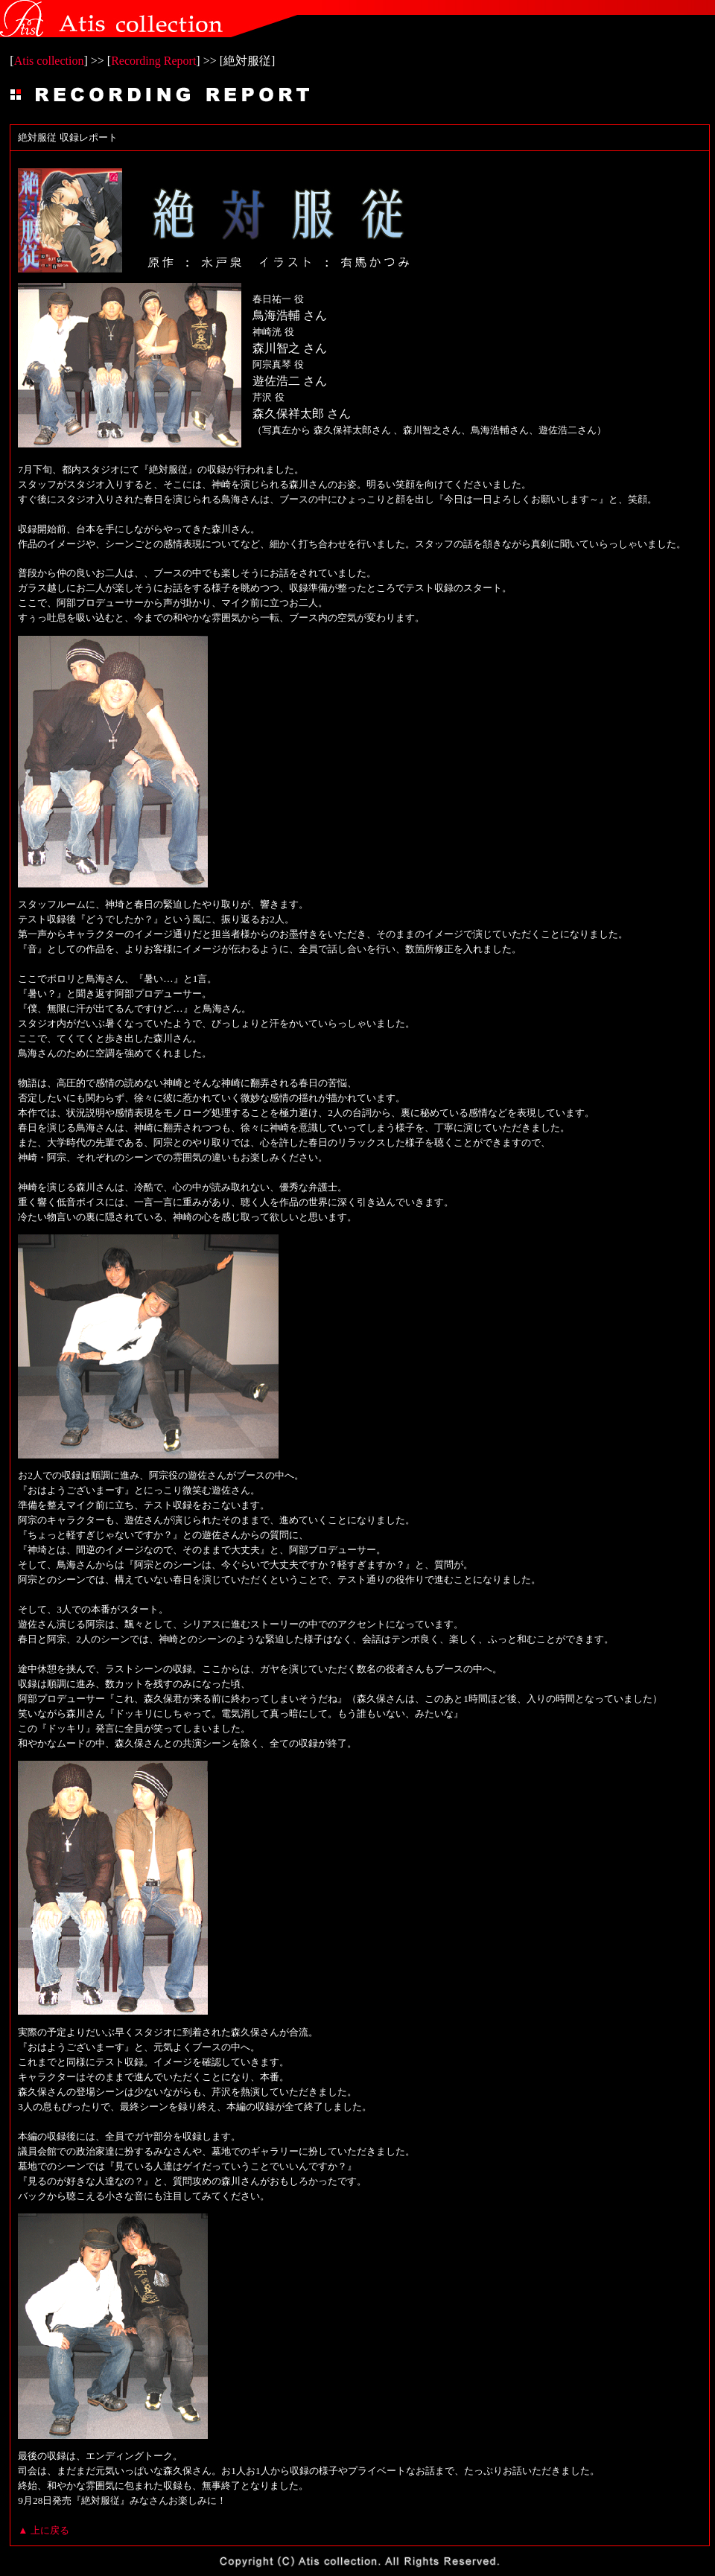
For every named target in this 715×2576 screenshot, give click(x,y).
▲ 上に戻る (43, 2530)
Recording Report (153, 60)
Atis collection (49, 60)
